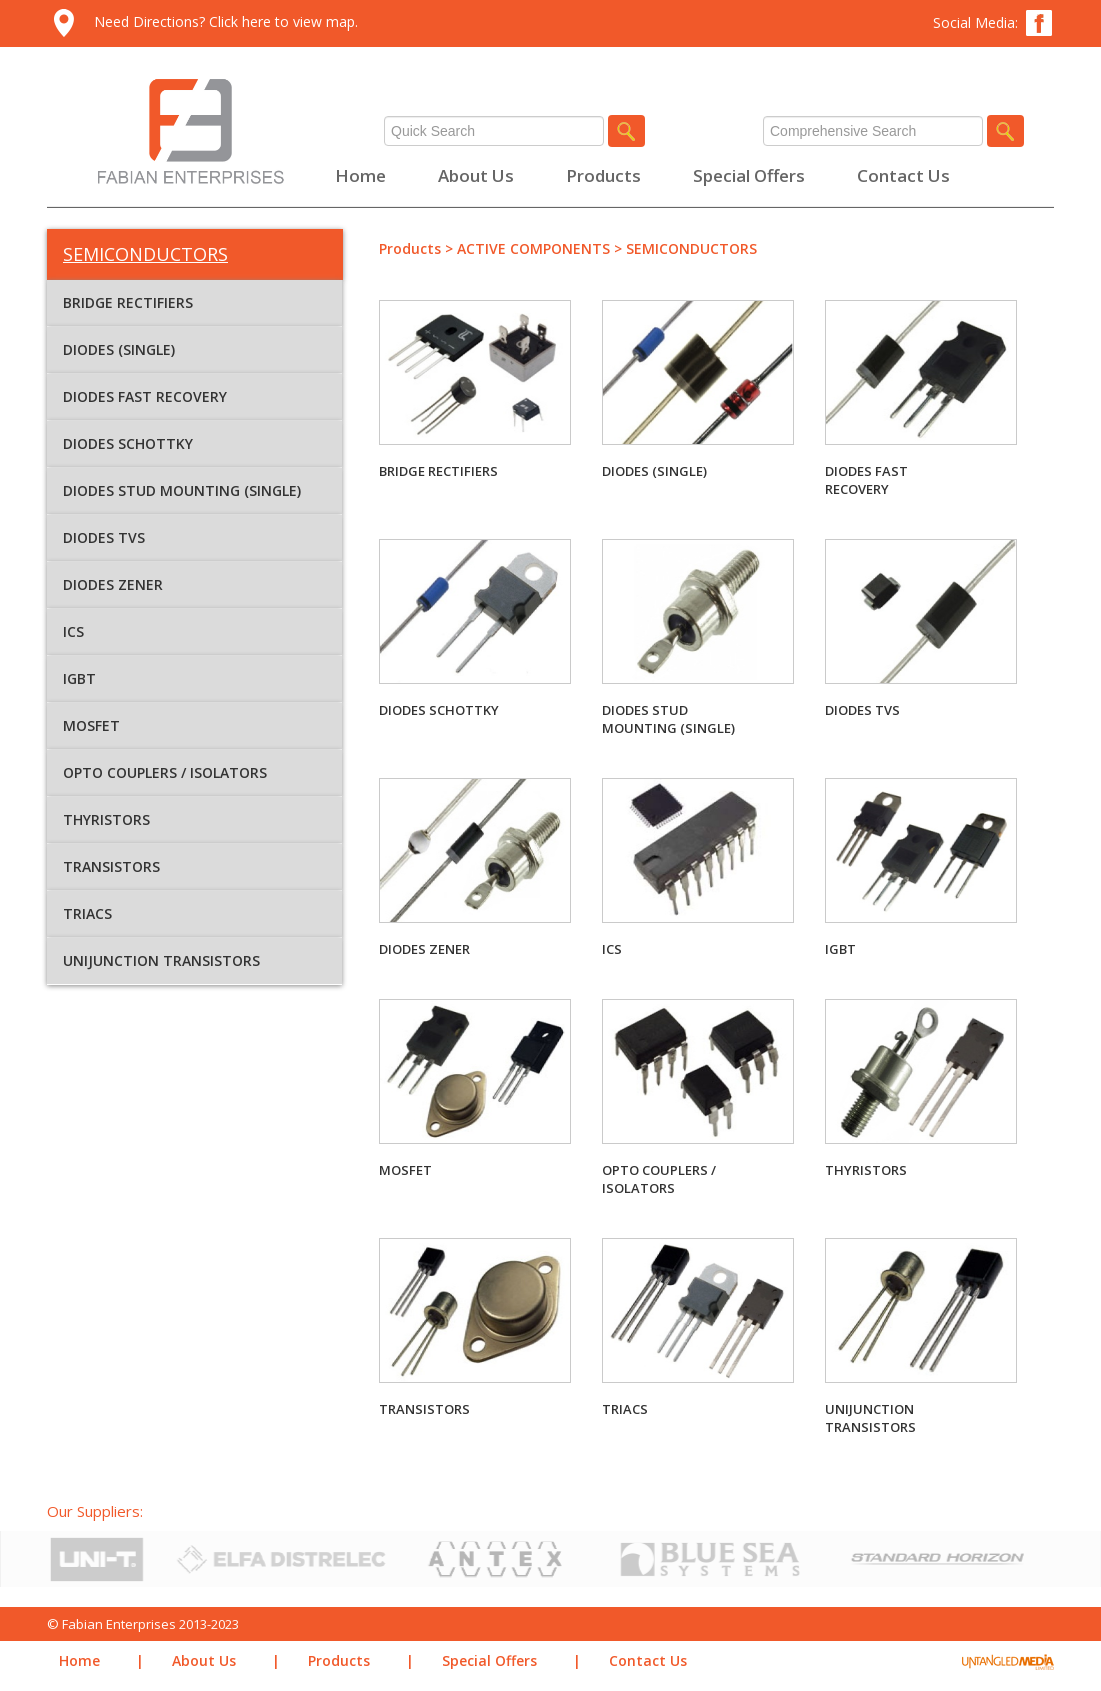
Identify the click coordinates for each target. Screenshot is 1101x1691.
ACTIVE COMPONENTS (533, 248)
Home (360, 175)
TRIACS (87, 913)
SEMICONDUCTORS (691, 248)
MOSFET (91, 725)
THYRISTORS (106, 819)
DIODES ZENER (113, 584)
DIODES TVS (104, 537)
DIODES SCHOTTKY (128, 443)
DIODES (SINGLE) (119, 349)
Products (603, 175)
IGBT (79, 678)
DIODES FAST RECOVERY (145, 396)
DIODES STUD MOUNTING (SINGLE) (182, 490)
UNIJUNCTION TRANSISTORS (161, 960)
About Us (476, 175)
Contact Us (903, 175)
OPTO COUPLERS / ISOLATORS (165, 772)
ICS (73, 631)
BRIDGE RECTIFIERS (128, 302)
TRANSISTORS (111, 866)
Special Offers (749, 175)
